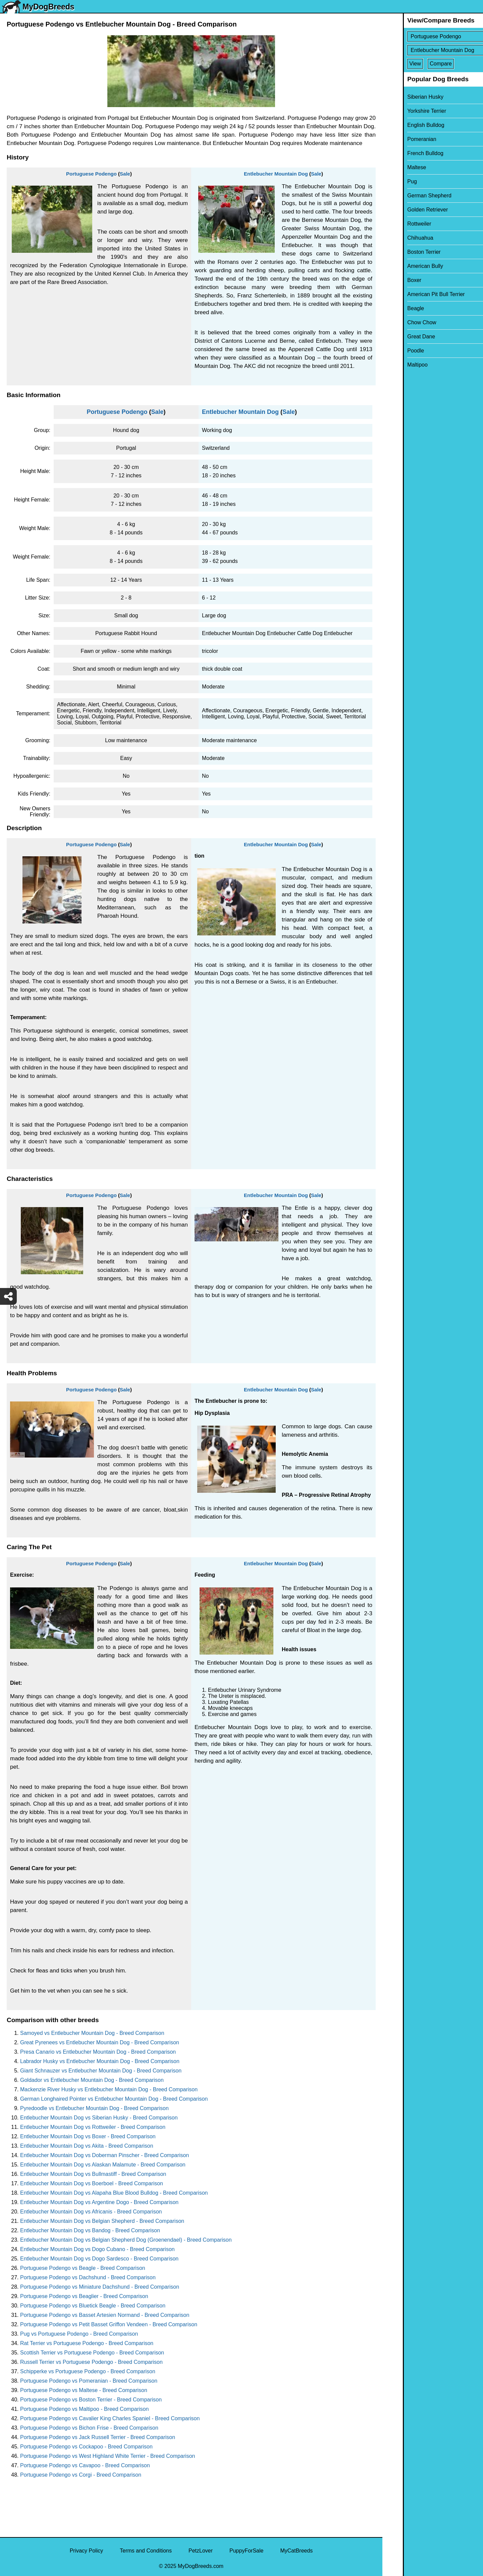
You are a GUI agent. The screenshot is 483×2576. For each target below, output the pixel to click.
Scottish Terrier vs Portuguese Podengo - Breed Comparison (92, 2352)
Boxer (394, 280)
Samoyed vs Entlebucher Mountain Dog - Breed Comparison (92, 2033)
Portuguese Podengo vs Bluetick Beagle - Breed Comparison (92, 2305)
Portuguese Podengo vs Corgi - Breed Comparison (80, 2475)
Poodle (395, 350)
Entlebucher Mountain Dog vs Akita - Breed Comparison (86, 2146)
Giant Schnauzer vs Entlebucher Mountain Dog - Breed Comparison (100, 2070)
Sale (125, 174)
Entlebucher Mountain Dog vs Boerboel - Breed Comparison (91, 2183)
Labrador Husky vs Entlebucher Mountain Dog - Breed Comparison (99, 2061)
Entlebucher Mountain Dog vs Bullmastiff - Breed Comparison (93, 2174)
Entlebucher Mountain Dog (276, 174)
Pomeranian (401, 139)
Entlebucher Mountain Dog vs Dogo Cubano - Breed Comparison (97, 2249)
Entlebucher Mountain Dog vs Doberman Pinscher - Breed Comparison (104, 2155)
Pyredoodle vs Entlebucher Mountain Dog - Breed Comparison (94, 2108)
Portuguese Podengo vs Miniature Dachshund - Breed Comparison (99, 2287)
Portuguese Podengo (91, 174)
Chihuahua (400, 238)
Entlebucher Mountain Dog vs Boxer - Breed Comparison (88, 2136)
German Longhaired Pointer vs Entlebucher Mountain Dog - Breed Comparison (114, 2099)
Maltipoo (397, 365)
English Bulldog (405, 125)
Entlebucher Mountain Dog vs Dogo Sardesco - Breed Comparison (99, 2258)
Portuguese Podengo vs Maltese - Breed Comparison (83, 2390)
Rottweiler (399, 224)
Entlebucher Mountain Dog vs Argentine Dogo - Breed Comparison (99, 2202)
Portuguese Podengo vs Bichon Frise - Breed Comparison (89, 2428)
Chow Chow (401, 322)
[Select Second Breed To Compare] (433, 50)
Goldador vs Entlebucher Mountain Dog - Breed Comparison (92, 2080)
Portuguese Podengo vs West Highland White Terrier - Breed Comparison (107, 2456)
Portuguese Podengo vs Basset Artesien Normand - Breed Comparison (104, 2315)
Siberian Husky (405, 97)
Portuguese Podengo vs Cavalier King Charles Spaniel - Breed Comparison (110, 2418)
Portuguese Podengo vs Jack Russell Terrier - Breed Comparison (97, 2437)
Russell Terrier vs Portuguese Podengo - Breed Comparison (91, 2362)
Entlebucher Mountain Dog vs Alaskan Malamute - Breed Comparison (102, 2164)
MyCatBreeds (296, 2551)
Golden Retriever (407, 209)
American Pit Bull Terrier (415, 294)
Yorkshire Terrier (406, 111)
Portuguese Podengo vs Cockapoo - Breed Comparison (86, 2446)
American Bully (405, 266)
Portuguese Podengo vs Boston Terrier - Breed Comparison (91, 2399)
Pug (391, 181)
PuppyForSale (246, 2551)
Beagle (395, 308)
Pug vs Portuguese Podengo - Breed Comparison (79, 2334)
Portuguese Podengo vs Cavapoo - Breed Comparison (85, 2465)
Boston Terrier (403, 252)
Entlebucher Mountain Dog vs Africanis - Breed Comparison (91, 2211)
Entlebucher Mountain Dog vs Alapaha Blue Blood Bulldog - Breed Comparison (114, 2193)
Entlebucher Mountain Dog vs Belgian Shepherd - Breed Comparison (102, 2221)
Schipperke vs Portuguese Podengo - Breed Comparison (87, 2371)
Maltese (396, 167)
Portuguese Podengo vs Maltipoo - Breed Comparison (84, 2409)
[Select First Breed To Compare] (433, 36)
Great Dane (401, 336)
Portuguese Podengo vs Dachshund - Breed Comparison (88, 2277)
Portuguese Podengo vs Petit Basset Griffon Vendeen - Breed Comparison (108, 2324)
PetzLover (201, 2551)
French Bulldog (405, 153)
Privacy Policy (86, 2551)
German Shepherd (409, 195)
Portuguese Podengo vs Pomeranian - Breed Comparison (88, 2381)
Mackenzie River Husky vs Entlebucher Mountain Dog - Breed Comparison (109, 2089)
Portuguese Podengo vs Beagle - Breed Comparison (82, 2268)
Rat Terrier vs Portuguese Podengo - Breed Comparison (86, 2343)
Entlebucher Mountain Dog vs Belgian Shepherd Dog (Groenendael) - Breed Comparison (126, 2240)
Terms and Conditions (146, 2551)
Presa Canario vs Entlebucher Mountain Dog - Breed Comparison (98, 2052)
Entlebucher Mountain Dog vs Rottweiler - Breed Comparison (92, 2127)
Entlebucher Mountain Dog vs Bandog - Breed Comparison (90, 2230)
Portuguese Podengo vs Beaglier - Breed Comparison (84, 2296)
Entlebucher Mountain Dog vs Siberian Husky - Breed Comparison (99, 2117)
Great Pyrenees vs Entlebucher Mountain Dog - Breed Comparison (99, 2042)
